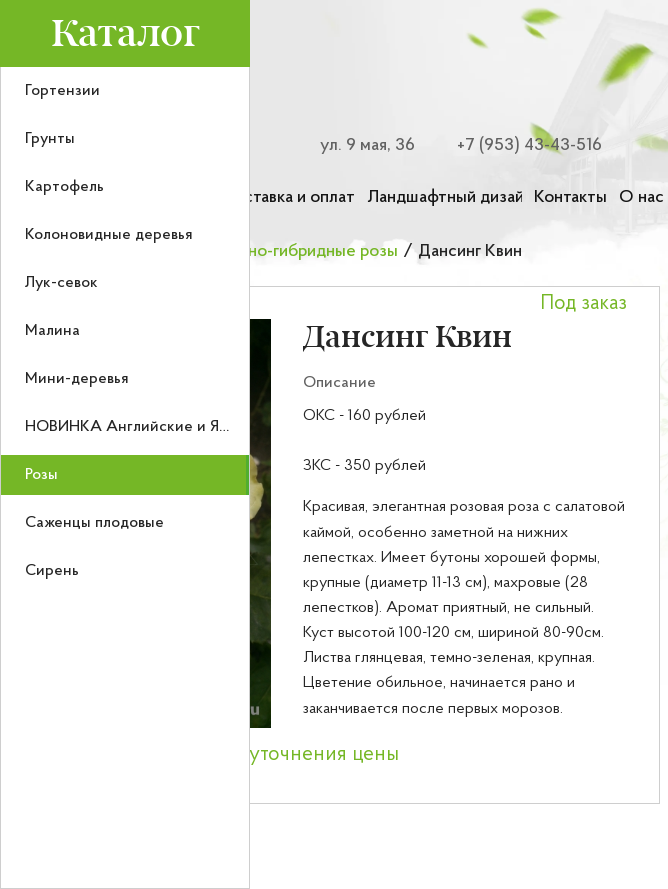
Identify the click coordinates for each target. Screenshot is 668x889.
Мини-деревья (77, 379)
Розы (41, 475)
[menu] (125, 478)
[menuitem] (125, 91)
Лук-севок (61, 283)
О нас (641, 197)
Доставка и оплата (287, 197)
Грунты (50, 139)
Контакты (570, 197)
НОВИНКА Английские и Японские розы (171, 427)
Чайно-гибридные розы (309, 251)
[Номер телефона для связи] (518, 145)
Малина (52, 331)
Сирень (52, 571)
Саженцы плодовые (94, 523)
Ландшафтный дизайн (444, 197)
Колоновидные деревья (109, 235)
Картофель (64, 187)
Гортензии (62, 91)
